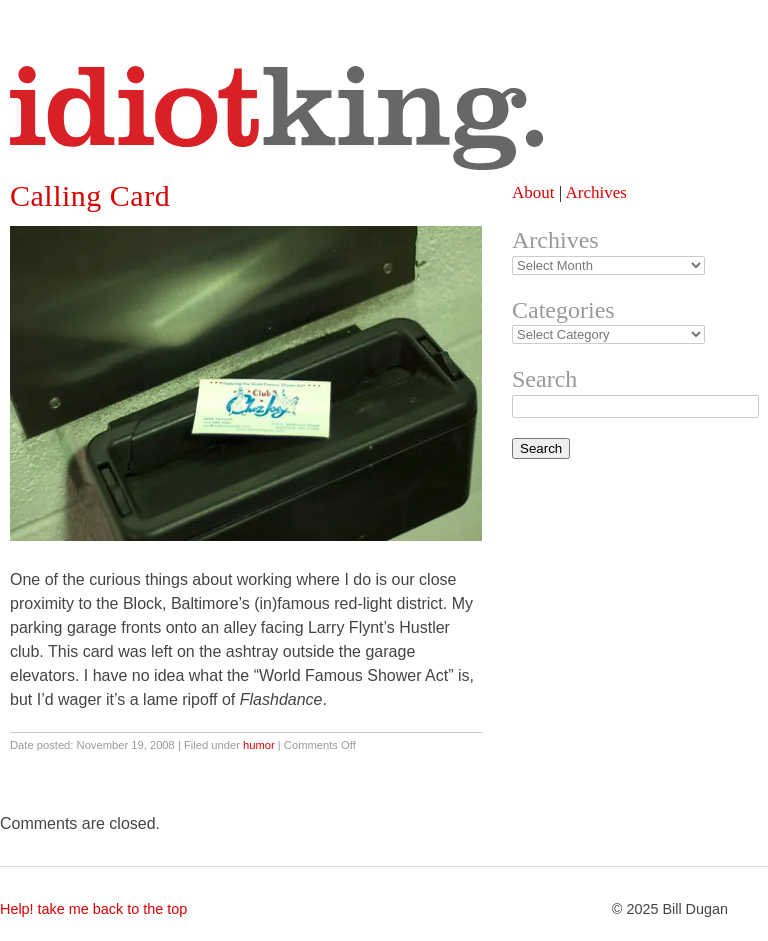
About (533, 192)
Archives (595, 192)
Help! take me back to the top (93, 909)
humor (259, 745)
